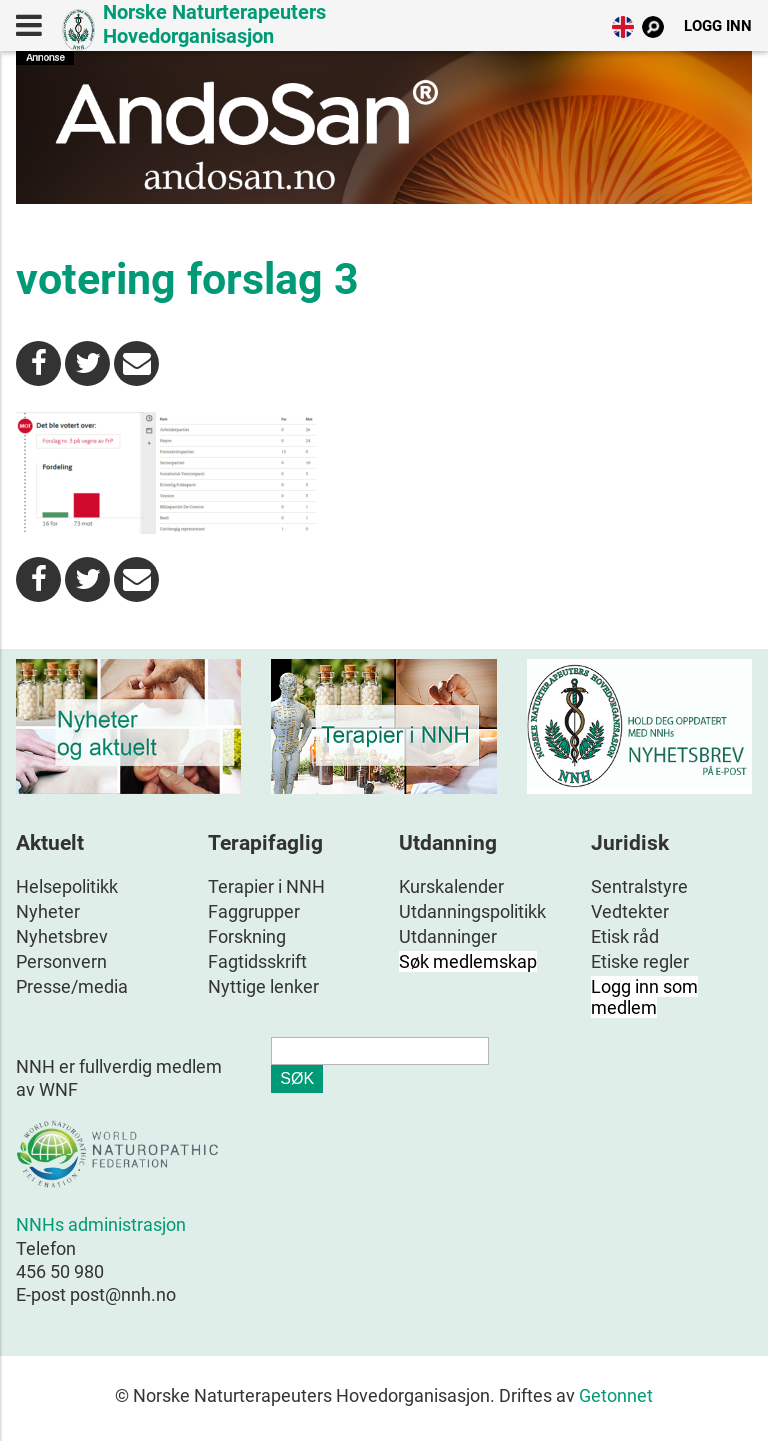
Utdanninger (448, 936)
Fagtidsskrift (257, 961)
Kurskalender (451, 886)
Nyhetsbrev (62, 936)
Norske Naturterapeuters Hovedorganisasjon (214, 24)
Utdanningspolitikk (472, 911)
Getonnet (616, 1395)
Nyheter (48, 911)
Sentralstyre (639, 886)
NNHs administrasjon (101, 1224)
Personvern (61, 961)
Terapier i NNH (266, 886)
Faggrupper (254, 911)
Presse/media (72, 986)
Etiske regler (640, 961)
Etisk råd (625, 936)
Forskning (247, 936)
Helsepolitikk (67, 886)
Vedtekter (630, 911)
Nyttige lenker (263, 986)
